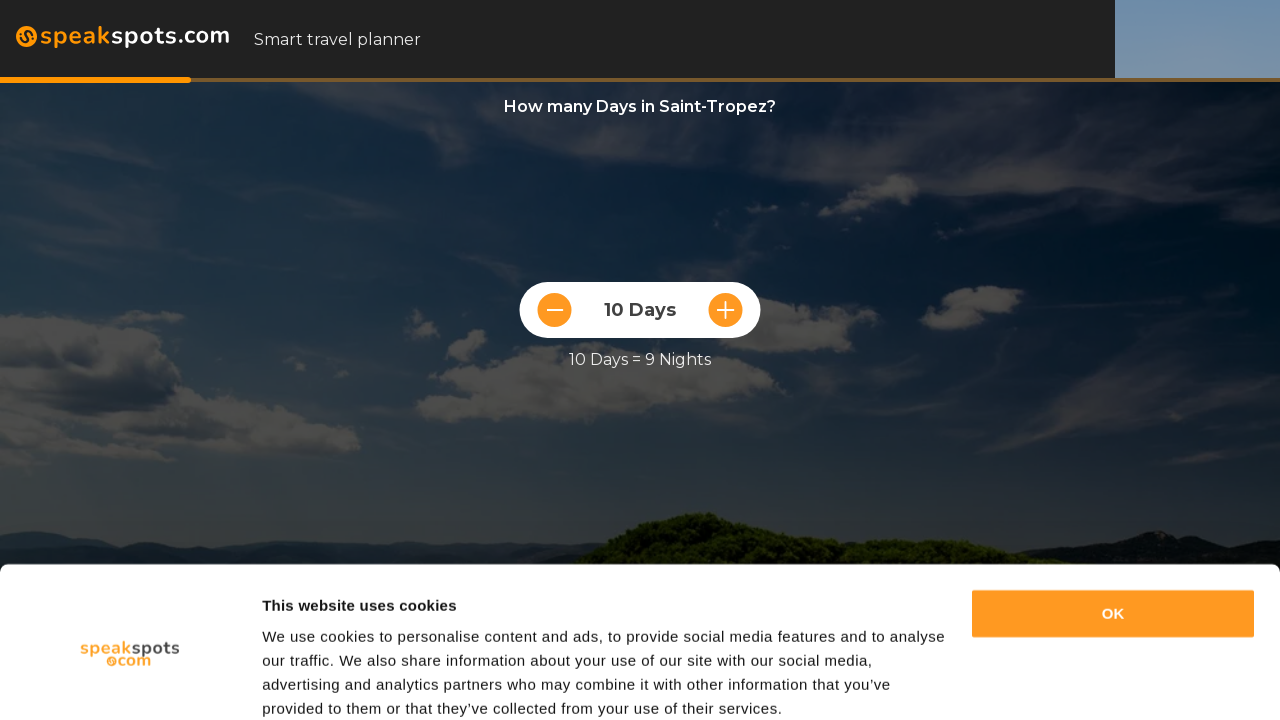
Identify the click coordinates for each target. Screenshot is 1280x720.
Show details (308, 680)
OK (1113, 530)
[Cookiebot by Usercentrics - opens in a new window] (129, 681)
